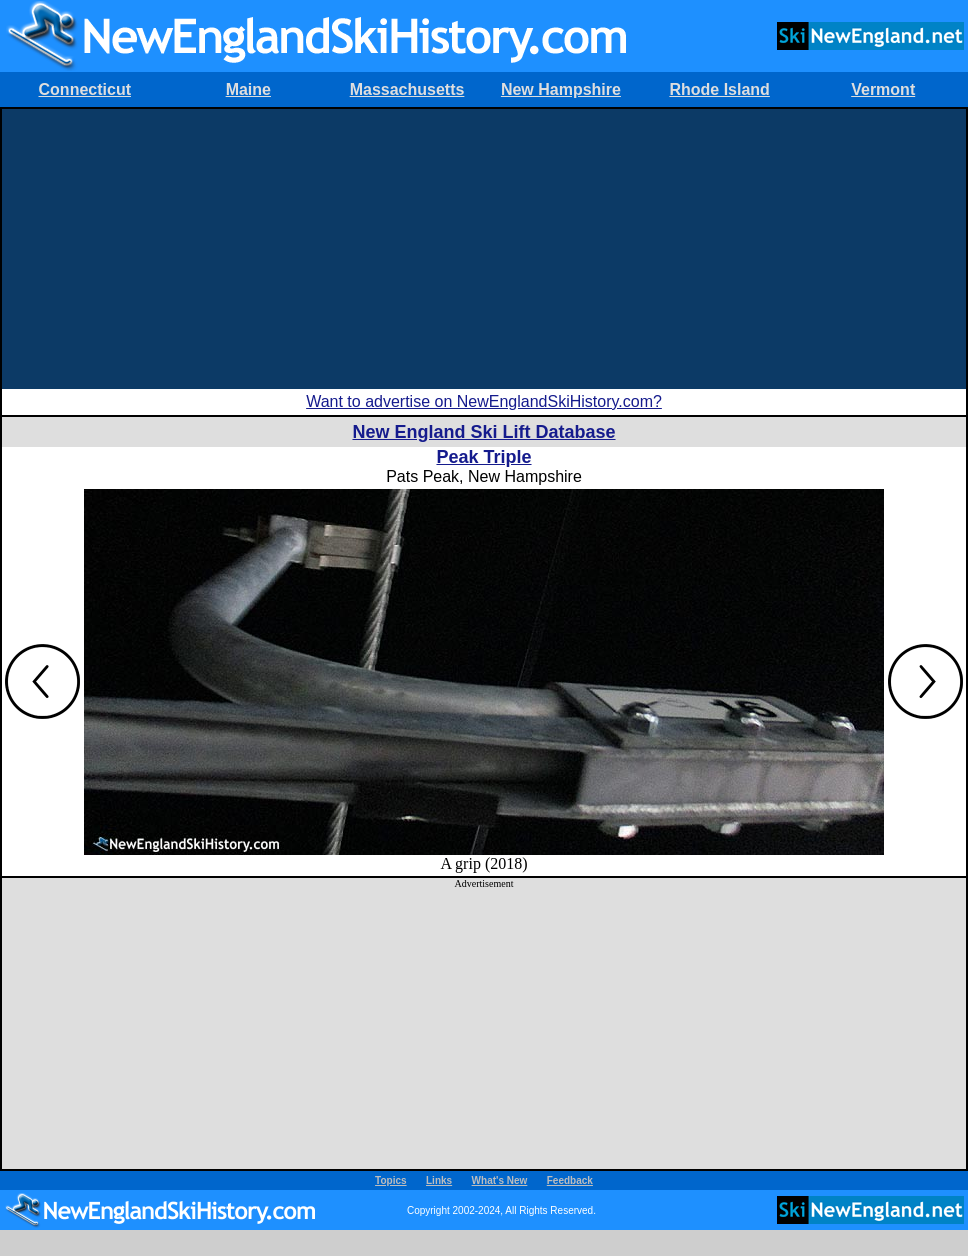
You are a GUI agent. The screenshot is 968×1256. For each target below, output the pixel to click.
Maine (248, 89)
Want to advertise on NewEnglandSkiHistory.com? (484, 401)
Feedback (570, 1180)
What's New (500, 1180)
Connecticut (85, 89)
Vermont (883, 89)
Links (439, 1180)
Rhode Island (719, 89)
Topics (390, 1180)
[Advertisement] (484, 249)
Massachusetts (407, 89)
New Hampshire (561, 89)
